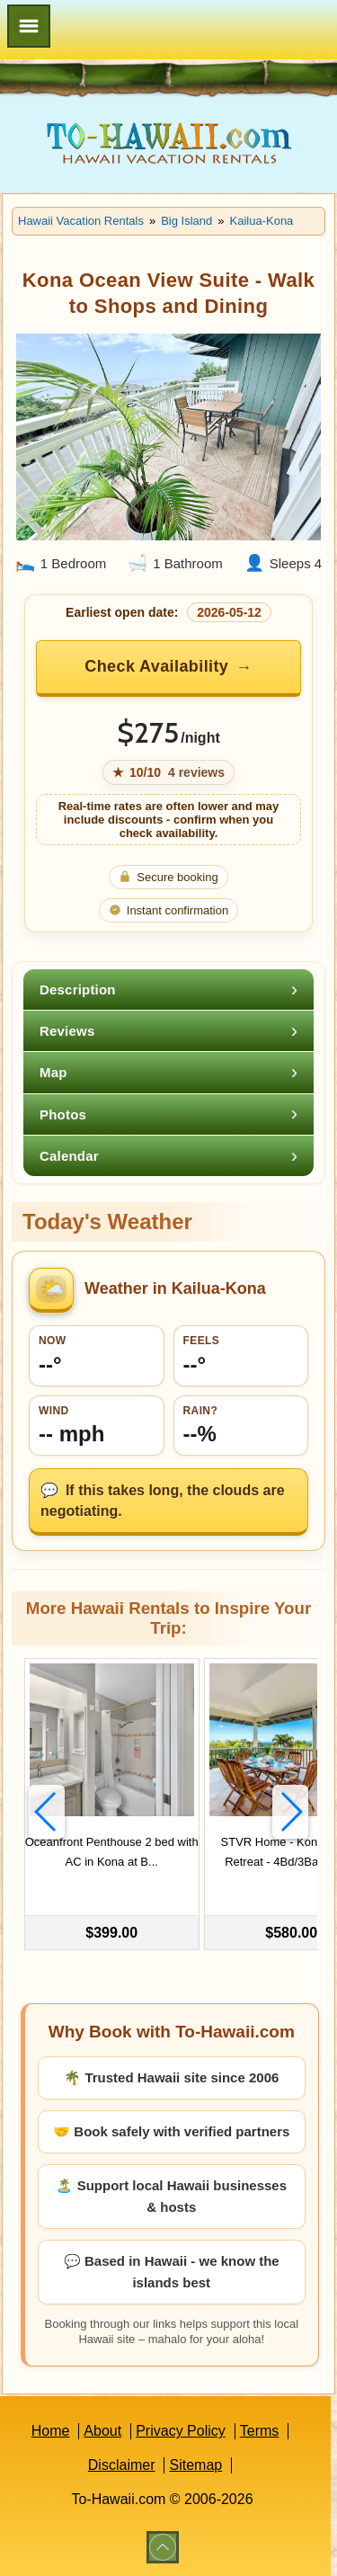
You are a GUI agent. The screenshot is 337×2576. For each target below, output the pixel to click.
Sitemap (195, 2465)
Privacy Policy (181, 2430)
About (102, 2430)
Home (50, 2430)
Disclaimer (121, 2465)
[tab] (168, 989)
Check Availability (156, 666)
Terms (259, 2430)
